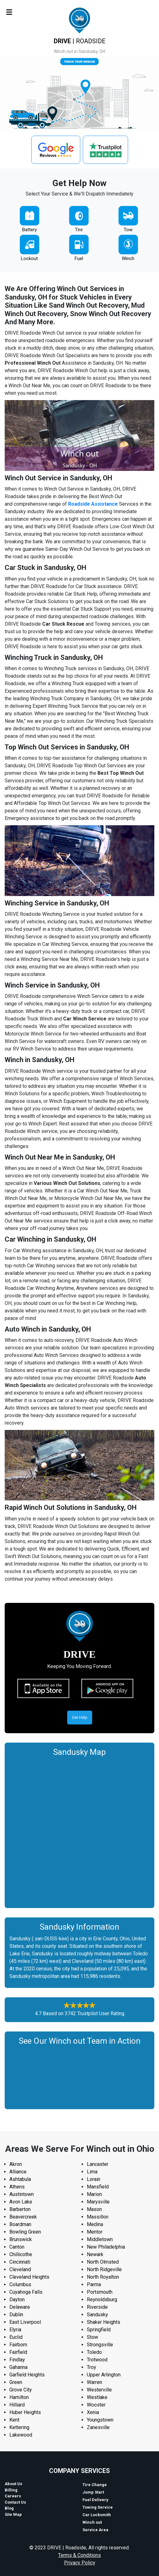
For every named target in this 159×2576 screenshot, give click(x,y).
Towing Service (97, 2507)
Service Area (95, 2529)
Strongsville (100, 2345)
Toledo (94, 2352)
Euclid (15, 2337)
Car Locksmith (96, 2514)
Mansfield (98, 2187)
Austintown (21, 2194)
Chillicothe (20, 2254)
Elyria (15, 2330)
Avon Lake (20, 2202)
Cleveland (20, 2269)
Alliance (18, 2172)
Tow (128, 229)
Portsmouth (99, 2292)
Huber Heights (25, 2412)
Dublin (16, 2315)
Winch (128, 258)
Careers (13, 2496)
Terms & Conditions (79, 2555)
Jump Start (93, 2492)
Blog (9, 2508)
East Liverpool (25, 2322)
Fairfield (18, 2352)
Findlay (17, 2360)
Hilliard (17, 2405)
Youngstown (100, 2420)
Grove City (20, 2390)
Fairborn (18, 2345)
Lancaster (97, 2164)
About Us (13, 2483)
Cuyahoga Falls (25, 2292)
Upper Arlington (104, 2375)
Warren (94, 2382)
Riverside (97, 2307)
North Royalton (103, 2277)
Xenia (93, 2412)
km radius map (79, 1830)
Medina (95, 2224)
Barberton (20, 2209)
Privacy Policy (79, 2563)
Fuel (79, 258)
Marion (94, 2194)
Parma (94, 2284)
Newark (95, 2254)
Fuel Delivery (95, 2499)
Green (15, 2382)
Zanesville (98, 2427)
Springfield (99, 2330)
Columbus (20, 2284)
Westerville (99, 2390)
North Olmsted (103, 2262)
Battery (29, 229)
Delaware (19, 2307)
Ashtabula (20, 2179)
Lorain (93, 2179)
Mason (94, 2209)
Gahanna (18, 2367)
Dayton (17, 2299)
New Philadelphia (106, 2247)
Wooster (96, 2405)
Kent (14, 2420)
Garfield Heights (27, 2375)
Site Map (13, 2514)
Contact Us (15, 2502)
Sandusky (97, 2315)
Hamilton (19, 2397)
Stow (92, 2337)
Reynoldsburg (102, 2299)
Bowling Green (25, 2232)
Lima (92, 2172)
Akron (15, 2164)
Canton (16, 2247)
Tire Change (94, 2484)
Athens (17, 2187)
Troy (91, 2367)
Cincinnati (19, 2262)
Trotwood (97, 2360)
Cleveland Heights (29, 2277)
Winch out (92, 2522)
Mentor (94, 2232)
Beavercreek (23, 2217)
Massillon (97, 2217)
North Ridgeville (104, 2269)
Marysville (98, 2202)
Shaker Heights (103, 2322)
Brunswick (20, 2239)
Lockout (29, 258)
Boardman (20, 2224)
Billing (11, 2490)
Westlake (97, 2397)
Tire (79, 229)
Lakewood (20, 2435)
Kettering (19, 2427)
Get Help (79, 1717)
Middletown (100, 2239)
